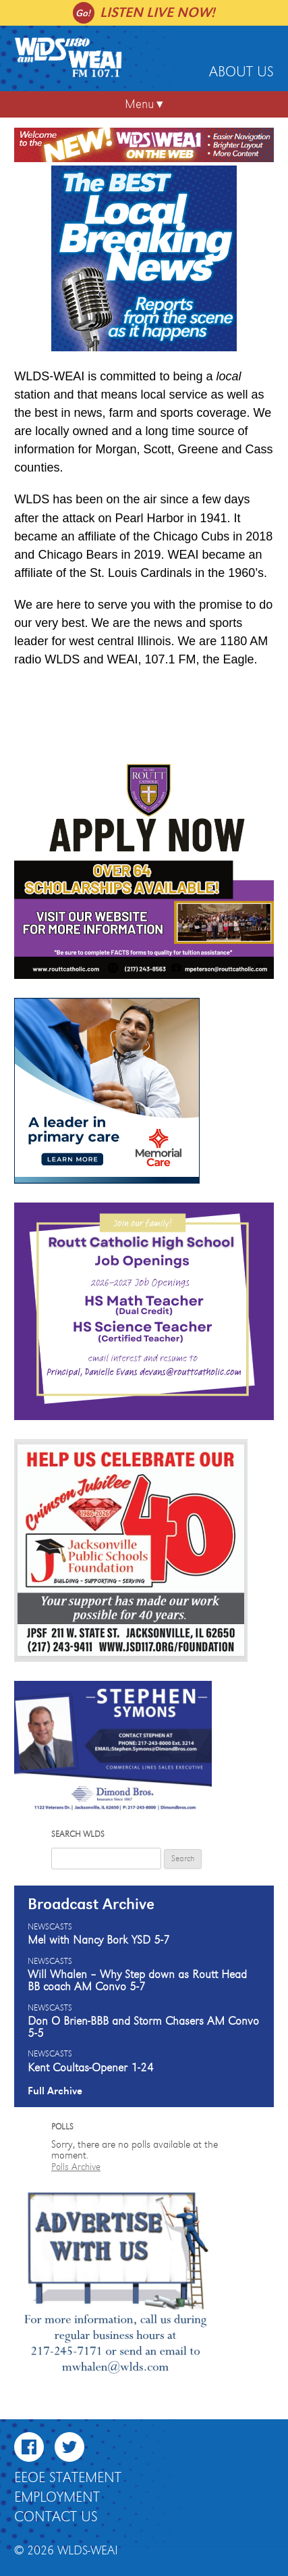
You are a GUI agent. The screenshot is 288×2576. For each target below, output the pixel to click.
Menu (139, 104)
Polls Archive (75, 2167)
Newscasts (50, 1927)
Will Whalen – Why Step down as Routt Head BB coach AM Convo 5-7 (137, 1981)
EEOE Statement (67, 2478)
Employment (57, 2497)
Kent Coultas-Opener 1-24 (91, 2068)
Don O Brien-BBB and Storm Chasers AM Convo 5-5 (143, 2027)
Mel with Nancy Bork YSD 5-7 (99, 1940)
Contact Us (56, 2517)
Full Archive (55, 2091)
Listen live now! (157, 12)
